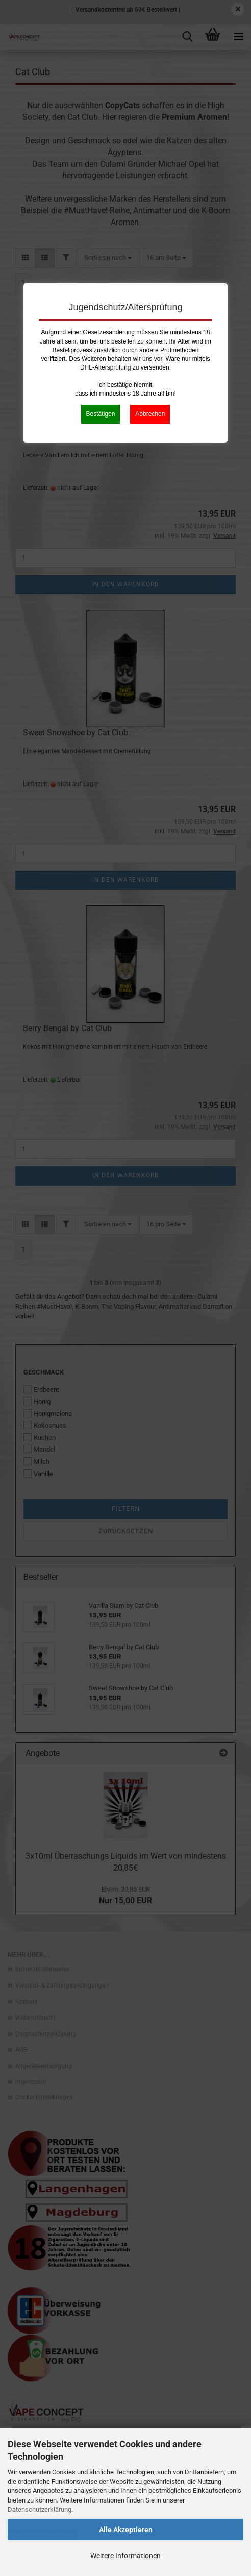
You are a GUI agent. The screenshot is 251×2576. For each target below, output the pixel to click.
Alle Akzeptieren (126, 2529)
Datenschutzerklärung (39, 2509)
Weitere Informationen (125, 2556)
